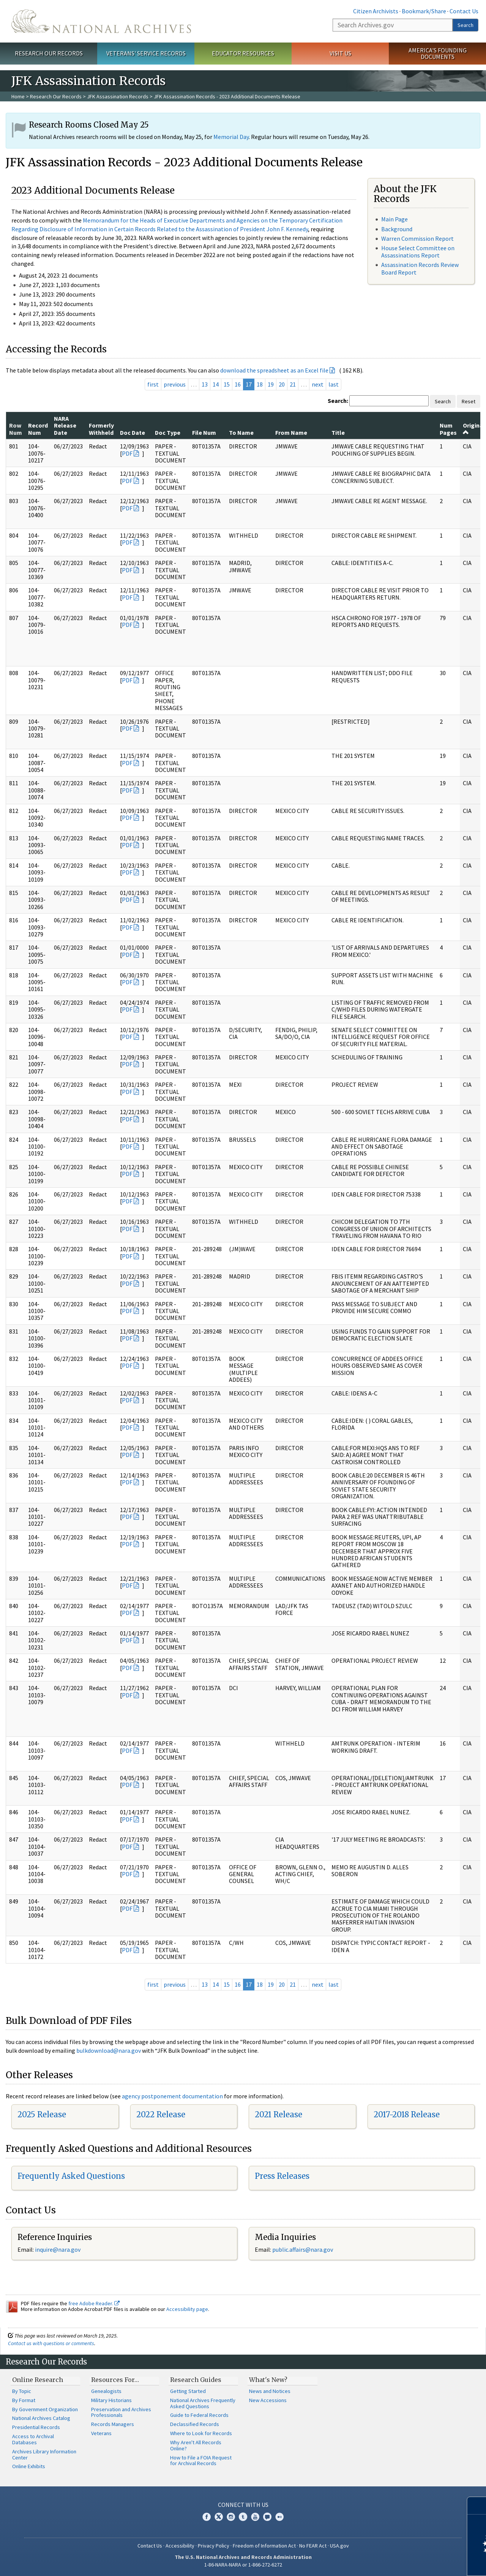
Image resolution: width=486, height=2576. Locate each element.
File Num (204, 432)
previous (175, 384)
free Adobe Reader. (94, 2303)
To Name (241, 432)
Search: (338, 400)
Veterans (101, 2433)
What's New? (268, 2379)
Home (18, 96)
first (153, 384)
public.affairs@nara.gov (302, 2249)
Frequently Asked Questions (71, 2176)
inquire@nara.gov (57, 2249)
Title (338, 432)
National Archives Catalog (41, 2418)
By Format (23, 2400)
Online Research (37, 2379)
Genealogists (106, 2391)
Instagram (230, 2516)
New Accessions (268, 2400)
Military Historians (111, 2400)
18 (260, 384)
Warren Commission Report (417, 238)
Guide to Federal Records (199, 2415)
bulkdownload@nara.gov (108, 2050)
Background (396, 229)
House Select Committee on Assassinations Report (417, 251)
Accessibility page (187, 2309)
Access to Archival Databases (33, 2439)
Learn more (418, 2562)
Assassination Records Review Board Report (420, 268)
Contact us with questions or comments (51, 2343)
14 (216, 384)
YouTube (255, 2516)
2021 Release (278, 2114)
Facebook (206, 2516)
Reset (468, 401)
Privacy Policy (213, 2545)
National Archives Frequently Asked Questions (202, 2403)
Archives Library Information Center (44, 2454)
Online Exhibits (28, 2466)
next (317, 384)
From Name (291, 432)
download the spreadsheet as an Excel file (274, 370)
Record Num (38, 428)
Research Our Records (49, 53)
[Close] (477, 2505)
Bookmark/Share (424, 11)
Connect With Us (243, 2504)
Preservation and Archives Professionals (121, 2412)
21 (293, 384)
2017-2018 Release (407, 2114)
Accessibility (180, 2545)
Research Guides (195, 2379)
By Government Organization (45, 2409)
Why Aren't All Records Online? (195, 2445)
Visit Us (340, 53)
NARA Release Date (65, 425)
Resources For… (115, 2379)
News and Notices (269, 2391)
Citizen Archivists (375, 11)
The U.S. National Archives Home (101, 21)
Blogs (267, 2516)
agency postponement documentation (172, 2096)
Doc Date (132, 432)
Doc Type (167, 432)
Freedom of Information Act (264, 2545)
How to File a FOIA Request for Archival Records (201, 2460)
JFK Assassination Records (117, 96)
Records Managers (112, 2424)
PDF (127, 453)
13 (205, 384)
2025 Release (41, 2114)
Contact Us (464, 11)
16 (238, 384)
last (333, 384)
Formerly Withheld (101, 428)
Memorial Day (231, 136)
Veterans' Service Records (146, 53)
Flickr (279, 2516)
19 (271, 384)
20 (282, 384)
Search (465, 25)
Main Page (394, 219)
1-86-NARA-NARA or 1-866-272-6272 (243, 2564)
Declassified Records (194, 2424)
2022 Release (160, 2114)
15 (227, 384)
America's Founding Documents (438, 53)
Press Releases (282, 2176)
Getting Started (188, 2391)
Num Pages (448, 428)
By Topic (21, 2391)
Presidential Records (36, 2427)
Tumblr (243, 2516)
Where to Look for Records (201, 2433)
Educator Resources (243, 53)
